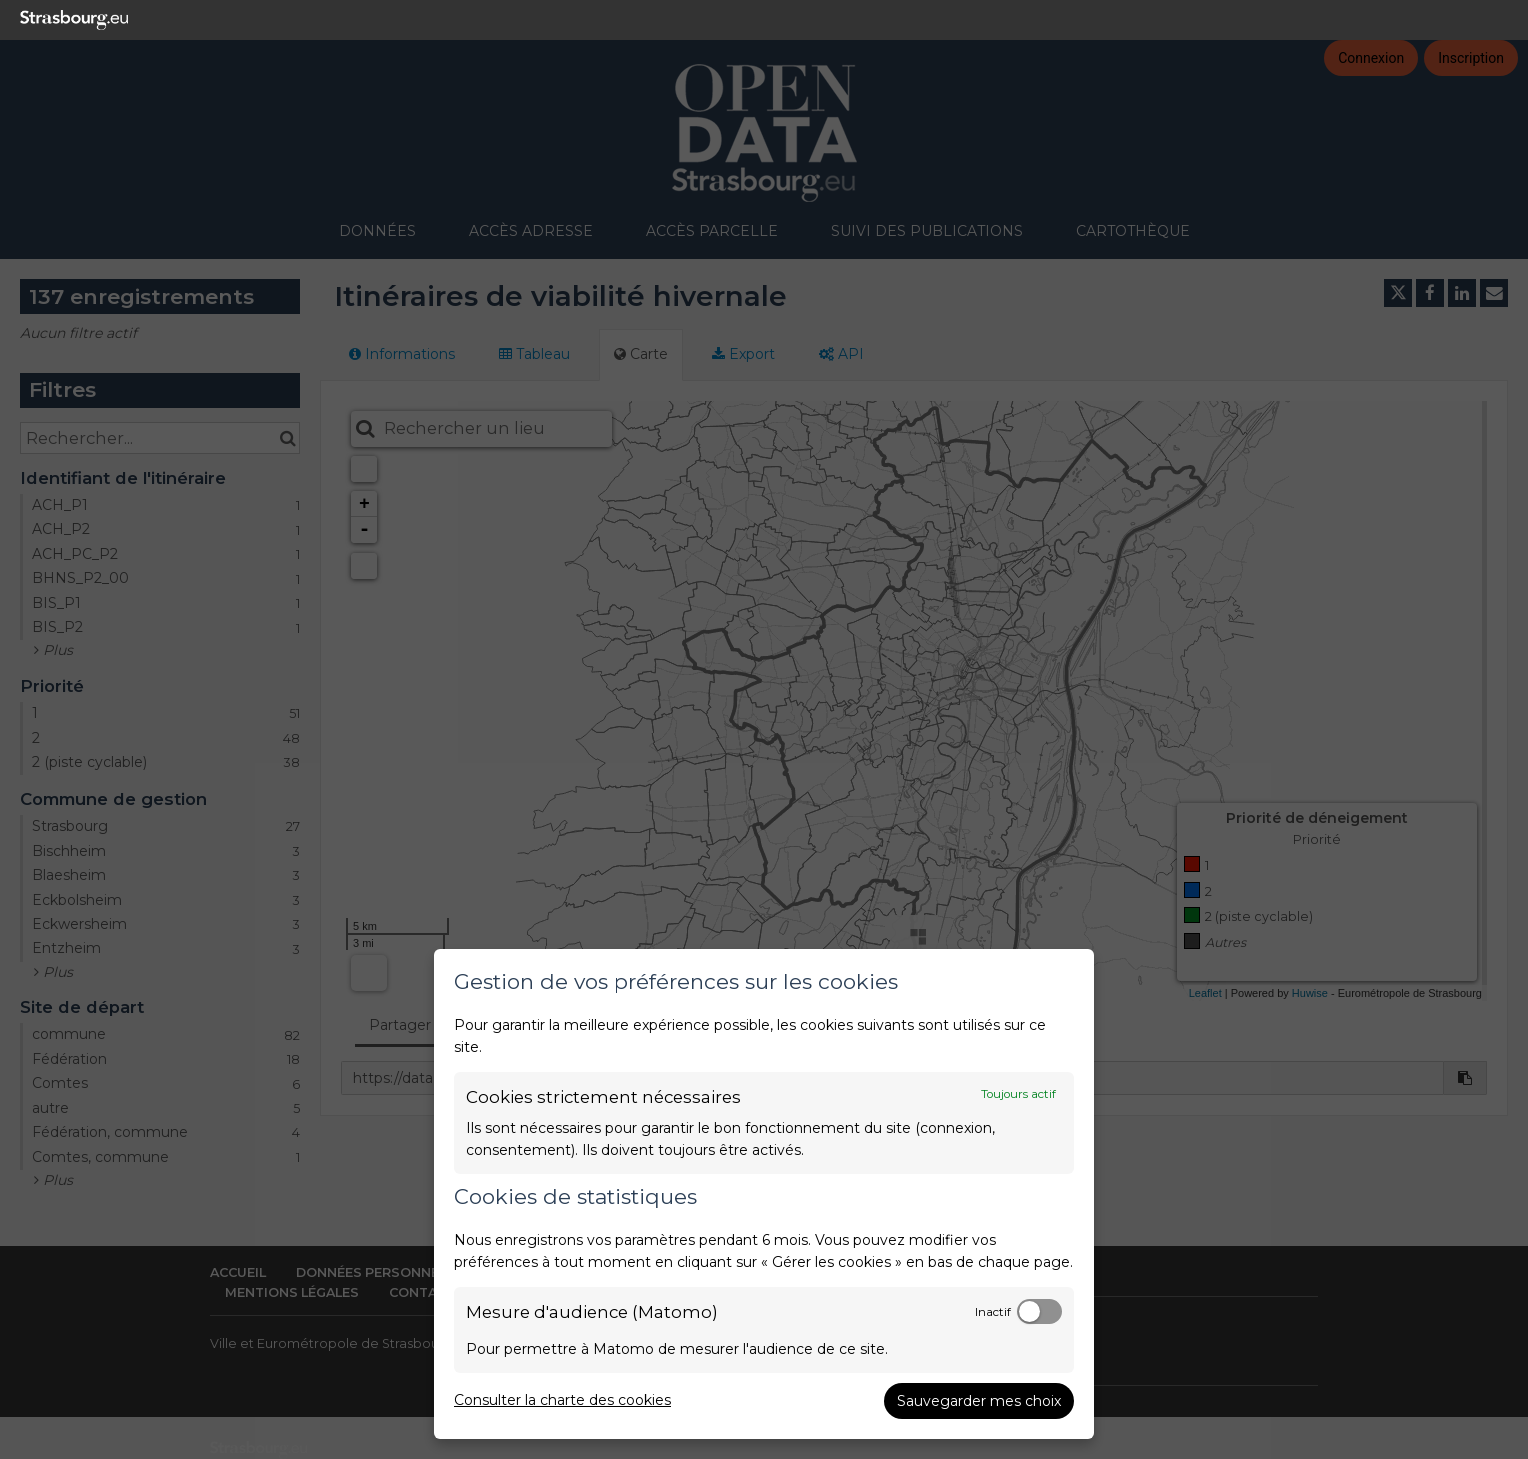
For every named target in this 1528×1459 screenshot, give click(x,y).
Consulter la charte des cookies (562, 1400)
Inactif (993, 1312)
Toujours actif (1018, 1094)
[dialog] (764, 1194)
